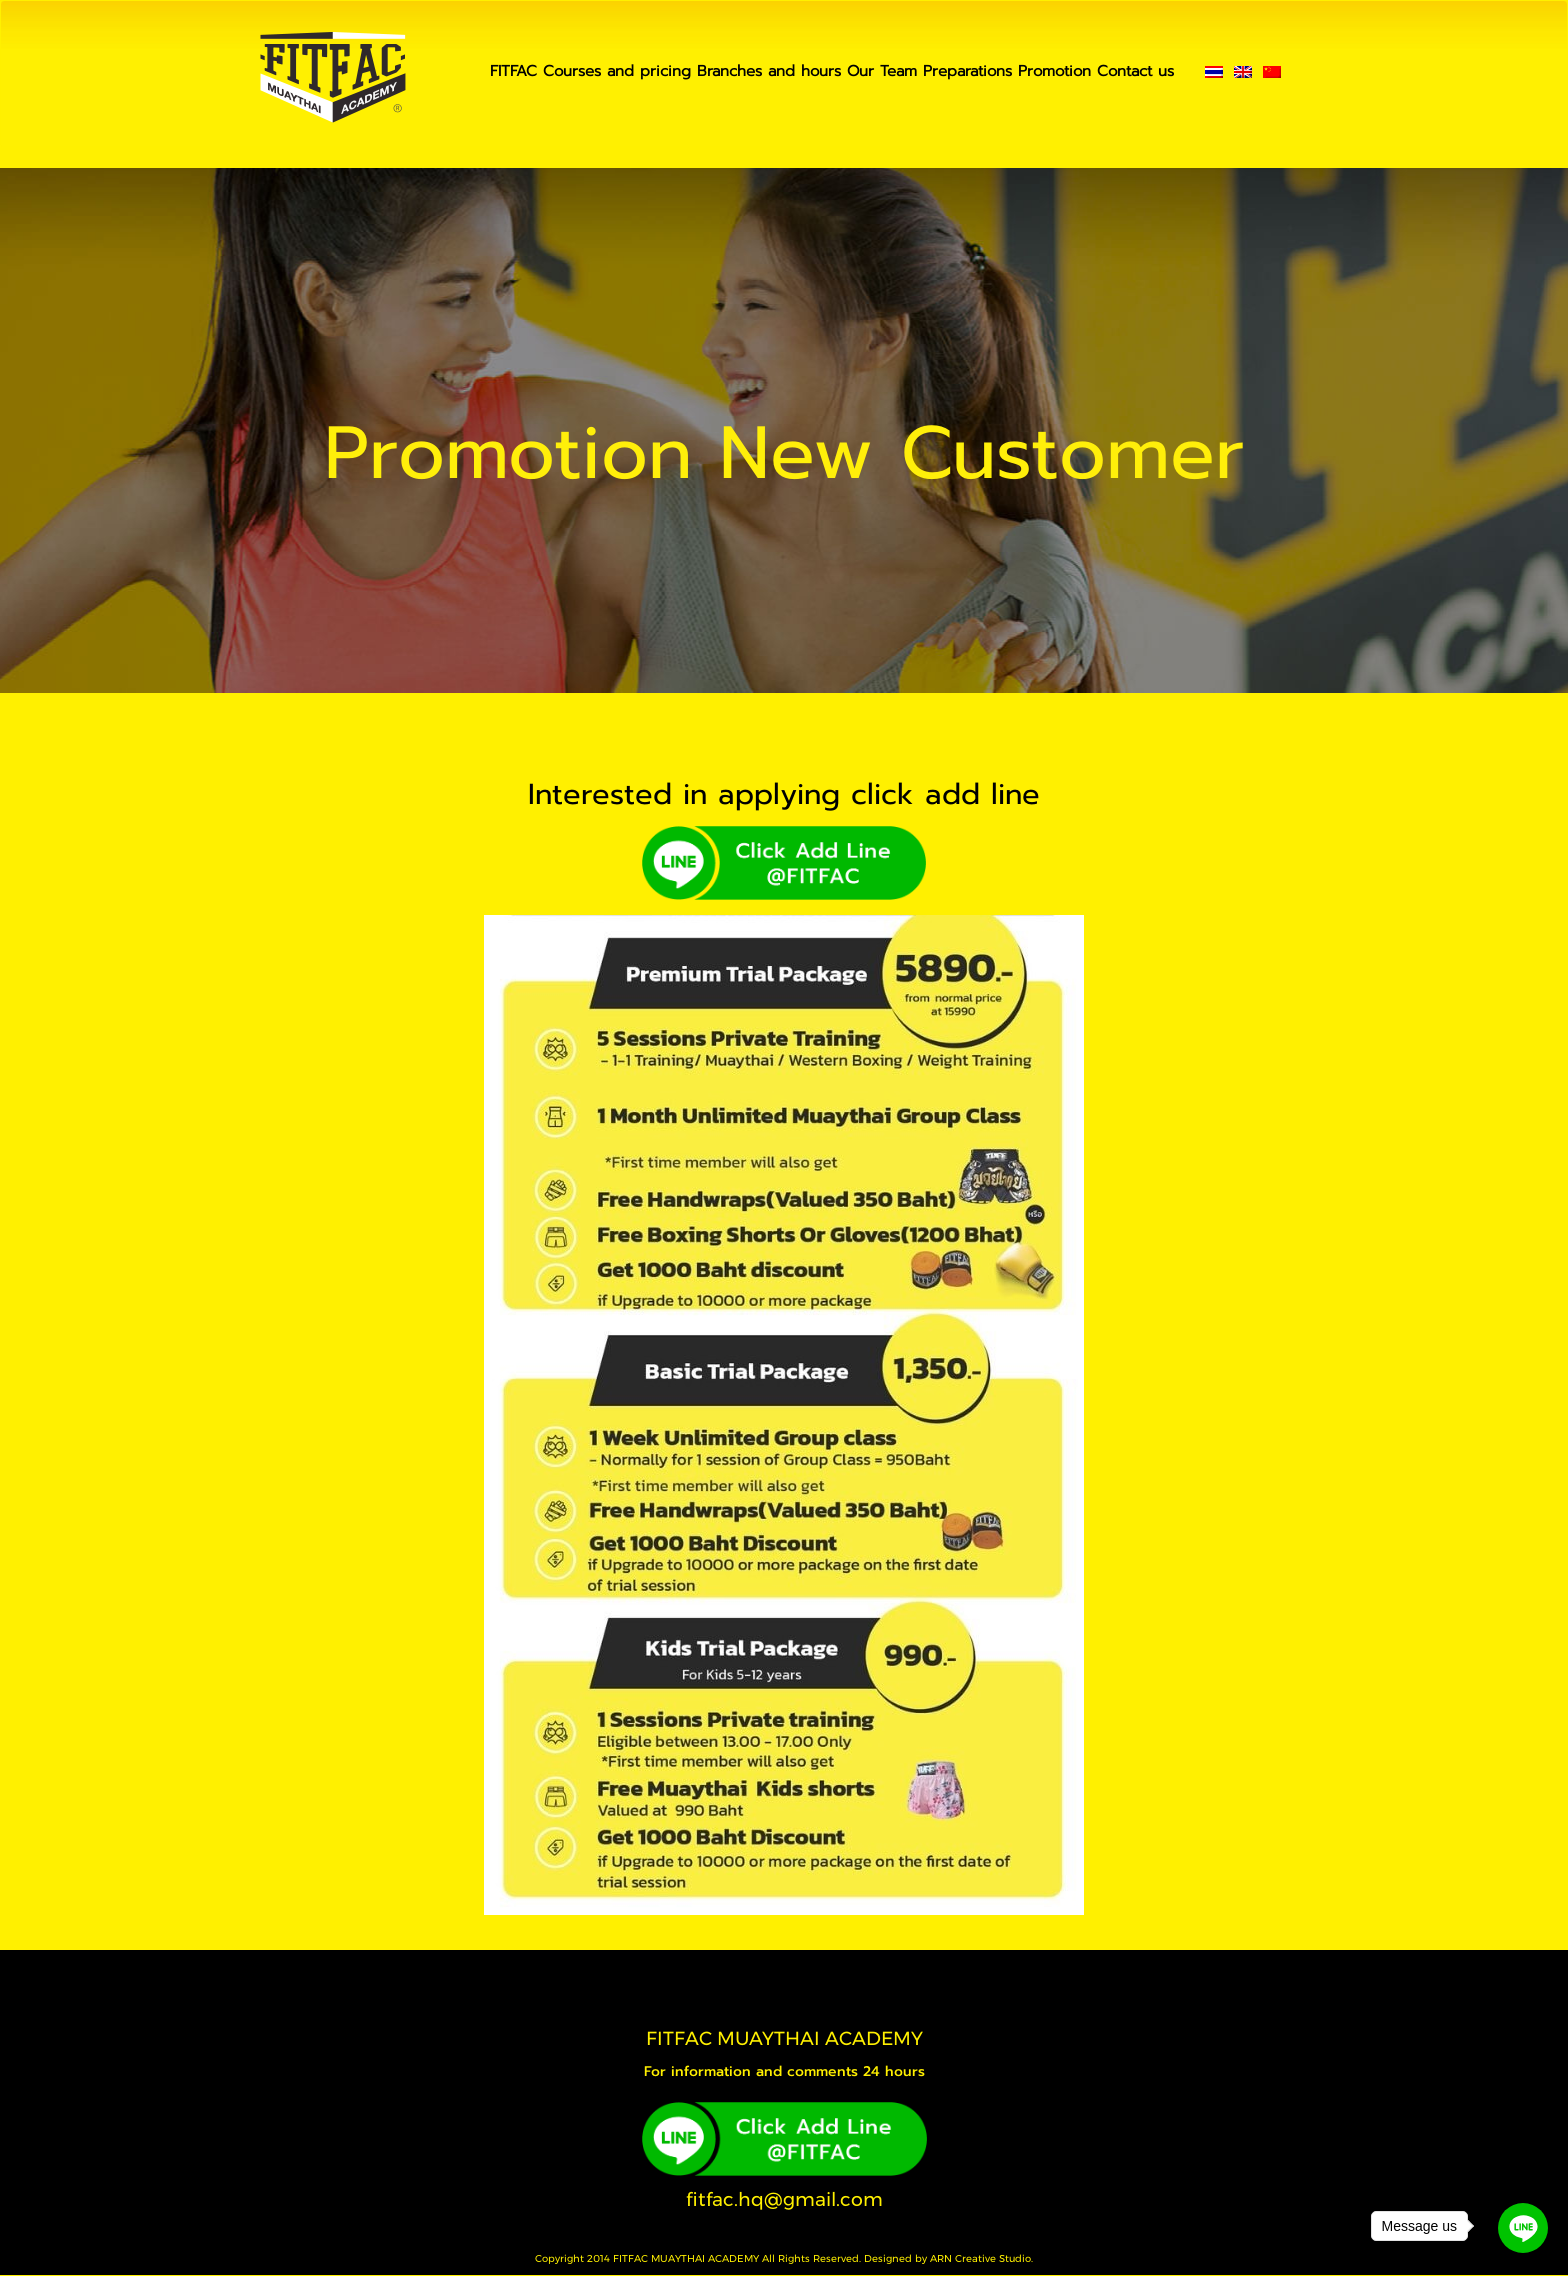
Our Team (882, 71)
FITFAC (513, 71)
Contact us (1135, 71)
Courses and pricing (617, 71)
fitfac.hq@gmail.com (784, 2199)
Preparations (967, 71)
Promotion (1054, 71)
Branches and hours (769, 71)
